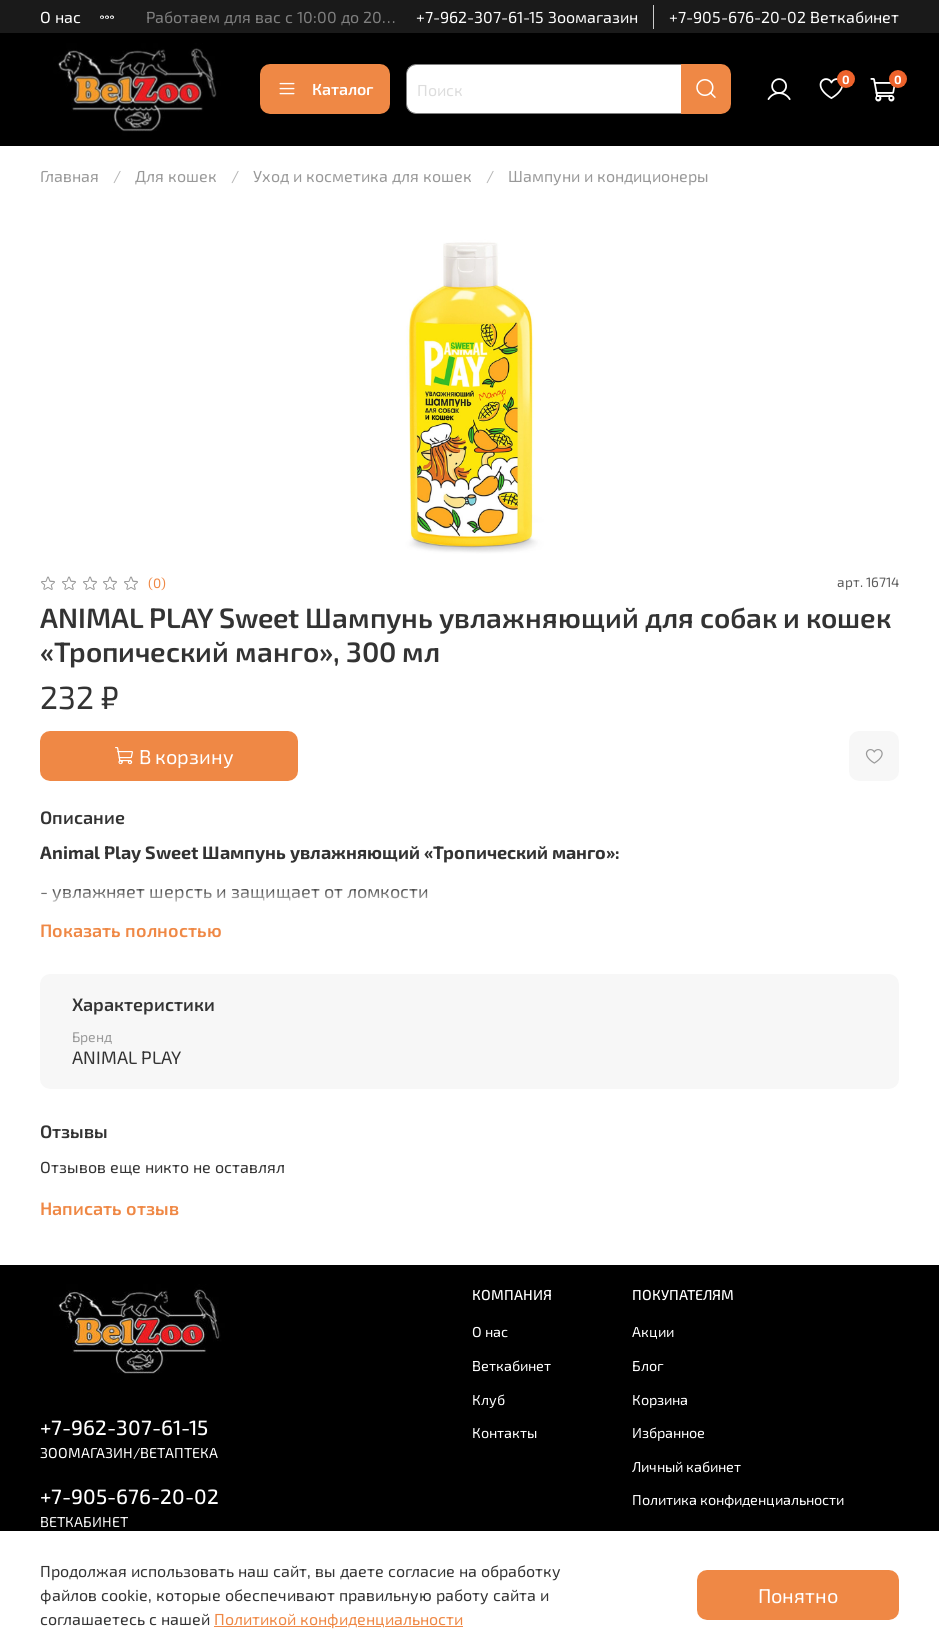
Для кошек (176, 175)
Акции (653, 1331)
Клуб (488, 1399)
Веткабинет (511, 1365)
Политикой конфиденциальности (338, 1618)
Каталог (325, 89)
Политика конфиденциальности (738, 1499)
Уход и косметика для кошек (362, 175)
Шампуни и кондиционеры (608, 175)
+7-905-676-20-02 (129, 1495)
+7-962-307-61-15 (124, 1426)
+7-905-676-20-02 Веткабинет (784, 16)
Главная (69, 175)
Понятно (798, 1595)
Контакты (504, 1432)
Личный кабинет (686, 1466)
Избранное (668, 1432)
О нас (60, 16)
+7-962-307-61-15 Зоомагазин (527, 16)
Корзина (660, 1399)
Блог (648, 1365)
